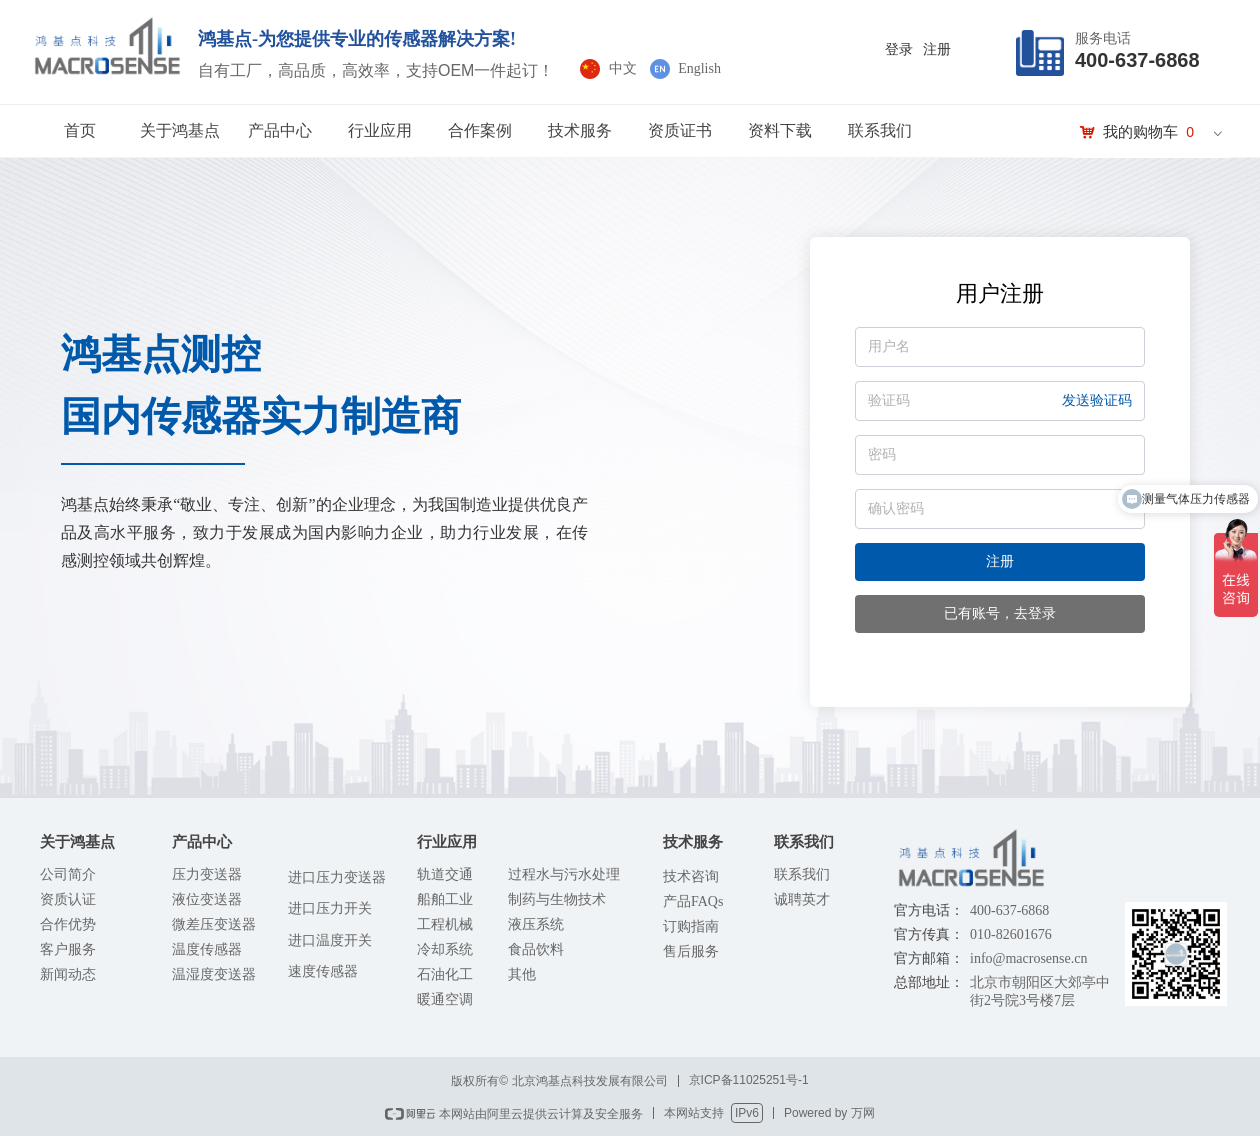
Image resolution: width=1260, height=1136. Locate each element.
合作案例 (480, 130)
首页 (80, 130)
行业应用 (380, 130)
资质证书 (680, 130)
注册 (1000, 561)
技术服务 (580, 130)
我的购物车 (1140, 132)
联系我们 (880, 130)
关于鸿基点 (180, 130)
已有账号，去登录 (1000, 613)
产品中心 (280, 130)
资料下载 (780, 130)
